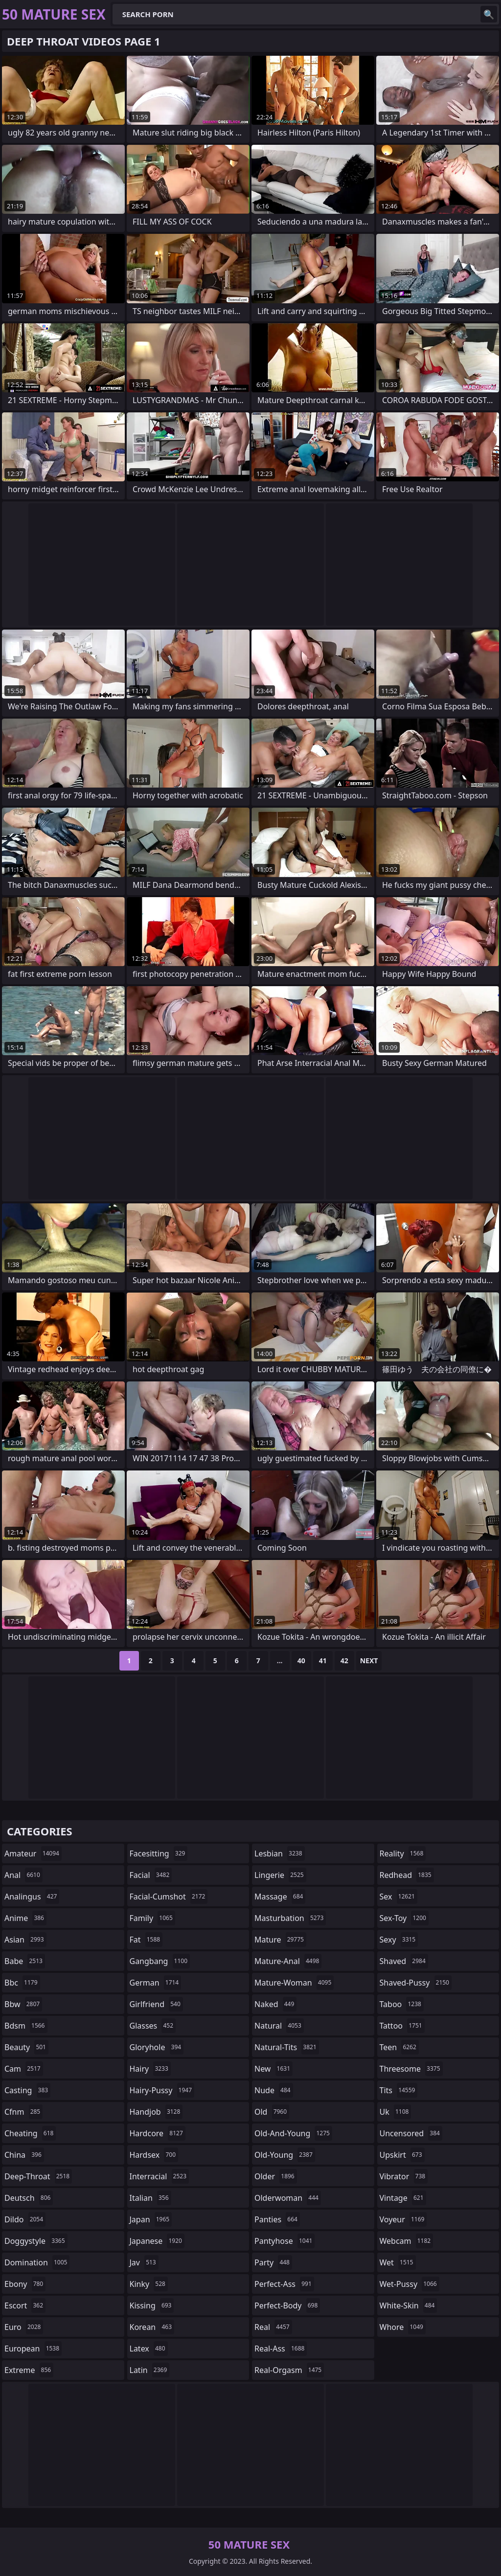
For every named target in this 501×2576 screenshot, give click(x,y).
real (273, 2327)
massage (279, 1896)
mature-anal (287, 1961)
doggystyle (36, 2241)
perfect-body (287, 2305)
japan (151, 2219)
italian (150, 2198)
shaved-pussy (416, 1982)
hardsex (154, 2154)
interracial (159, 2176)
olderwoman (287, 2198)
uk (395, 2111)
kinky (149, 2284)
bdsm (25, 2025)
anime (25, 1918)
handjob (156, 2111)
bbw (23, 2004)
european (33, 2348)
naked (275, 2004)
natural (279, 2025)
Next (369, 1660)
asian (25, 1939)
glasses (153, 2025)
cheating (30, 2133)
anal (23, 1875)
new (273, 2068)
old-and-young (293, 2133)
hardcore (157, 2133)
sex (398, 1896)
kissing (152, 2305)
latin (150, 2370)
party (273, 2262)
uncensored (411, 2133)
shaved (404, 1961)
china (24, 2154)
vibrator (404, 2176)
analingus (31, 1896)
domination (36, 2262)
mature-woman (294, 1982)
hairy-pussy (162, 2090)
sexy (399, 1939)
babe (24, 1961)
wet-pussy (409, 2284)
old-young (284, 2154)
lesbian (279, 1853)
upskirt (402, 2154)
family (152, 1918)
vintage (403, 2198)
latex (149, 2348)
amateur (33, 1853)
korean (152, 2327)
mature (280, 1939)
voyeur (403, 2219)
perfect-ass (284, 2284)
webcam (406, 2241)
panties (277, 2219)
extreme (28, 2370)
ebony (25, 2284)
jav (144, 2262)
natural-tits (286, 2047)
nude (273, 2090)
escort (25, 2305)
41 (323, 1660)
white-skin (408, 2305)
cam (23, 2068)
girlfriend (156, 2004)
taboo (402, 2004)
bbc (22, 1982)
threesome (411, 2068)
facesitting (159, 1853)
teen (399, 2047)
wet (398, 2262)
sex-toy (404, 1918)
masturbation (290, 1918)
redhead (407, 1875)
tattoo (402, 2025)
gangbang (160, 1961)
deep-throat (38, 2176)
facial (151, 1875)
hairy (150, 2068)
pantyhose (284, 2241)
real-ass (280, 2348)
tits (399, 2090)
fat (146, 1939)
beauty (26, 2047)
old (271, 2111)
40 (301, 1660)
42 (344, 1660)
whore (403, 2327)
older (275, 2176)
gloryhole (157, 2047)
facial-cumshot (169, 1896)
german (156, 1982)
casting (27, 2090)
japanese (157, 2241)
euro (23, 2327)
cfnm (23, 2111)
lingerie (280, 1875)
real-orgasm (289, 2370)
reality (403, 1853)
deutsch (28, 2198)
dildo (25, 2219)
